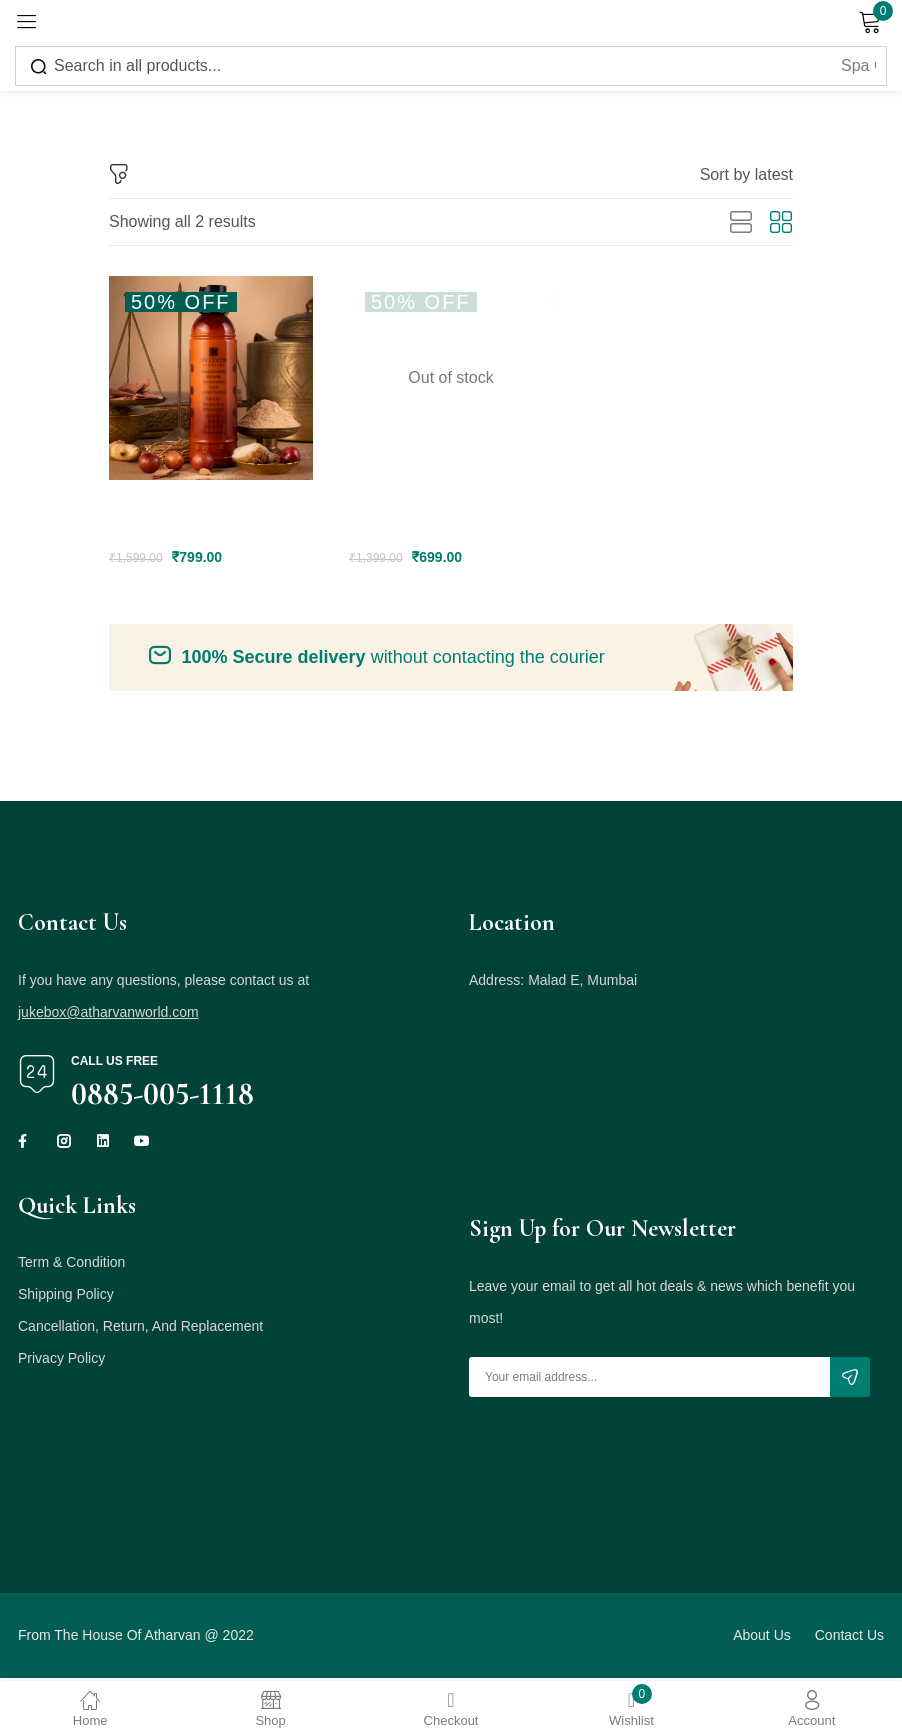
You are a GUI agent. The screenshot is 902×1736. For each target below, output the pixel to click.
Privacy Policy (61, 1361)
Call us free (114, 1064)
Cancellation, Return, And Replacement (140, 1329)
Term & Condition (71, 1265)
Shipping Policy (66, 1297)
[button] (746, 175)
